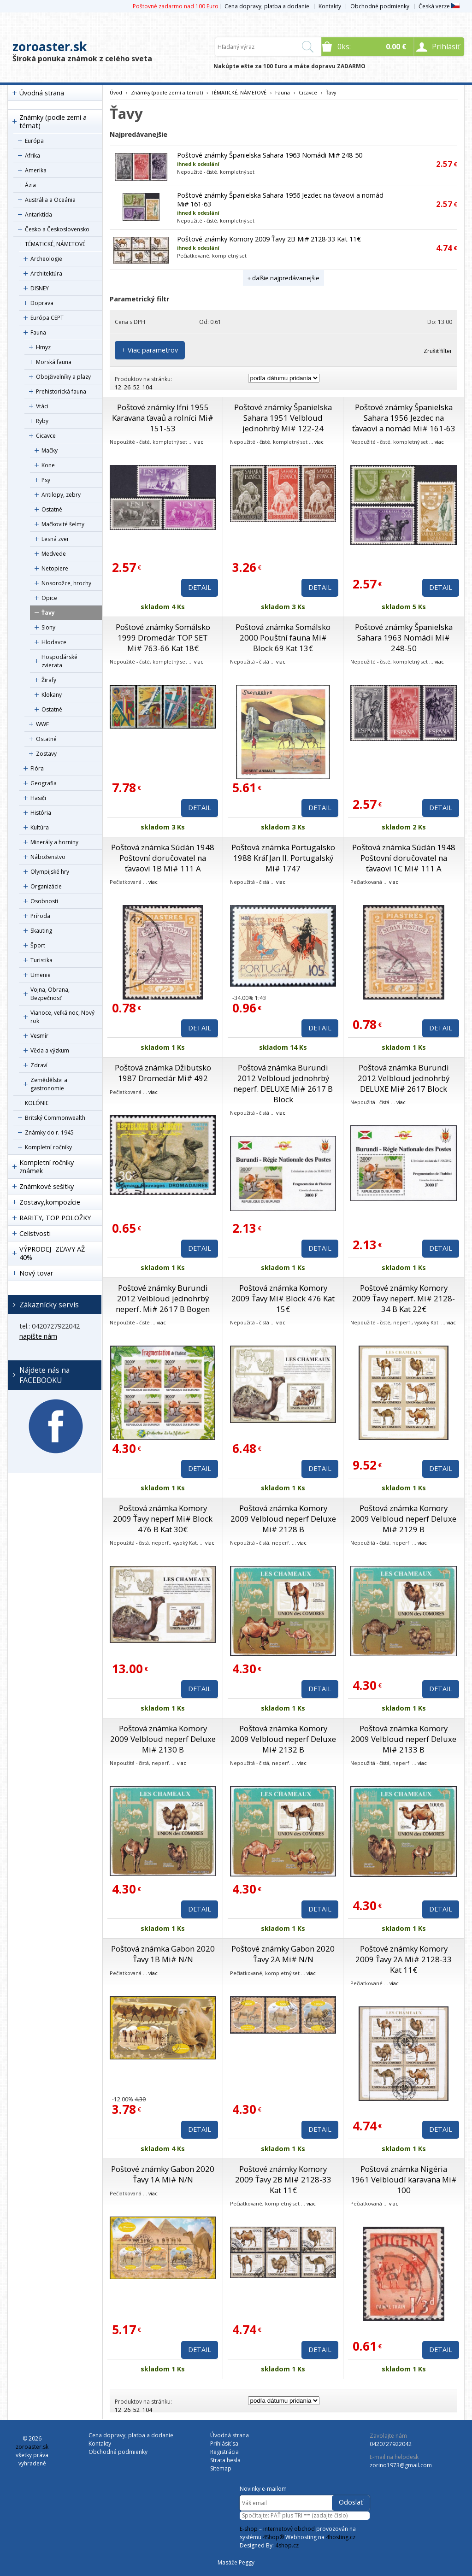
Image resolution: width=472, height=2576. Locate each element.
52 (136, 387)
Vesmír (39, 1036)
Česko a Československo (57, 229)
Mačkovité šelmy (62, 524)
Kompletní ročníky (48, 1147)
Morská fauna (53, 362)
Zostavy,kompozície (49, 1202)
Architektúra (46, 273)
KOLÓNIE (36, 1103)
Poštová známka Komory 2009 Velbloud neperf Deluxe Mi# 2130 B (163, 1739)
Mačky (49, 450)
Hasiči (38, 798)
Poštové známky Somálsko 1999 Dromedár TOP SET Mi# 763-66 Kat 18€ (163, 637)
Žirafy (48, 680)
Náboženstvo (47, 857)
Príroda (40, 916)
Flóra (37, 768)
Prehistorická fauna (61, 391)
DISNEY (39, 288)
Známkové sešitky (46, 1186)
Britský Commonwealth (55, 1118)
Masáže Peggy (236, 2562)
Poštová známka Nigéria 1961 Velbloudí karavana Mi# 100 (404, 2179)
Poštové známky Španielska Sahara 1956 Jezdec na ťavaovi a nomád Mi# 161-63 (403, 418)
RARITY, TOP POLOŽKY (55, 1217)
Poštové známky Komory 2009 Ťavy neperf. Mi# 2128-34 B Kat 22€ (403, 1298)
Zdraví (38, 1065)
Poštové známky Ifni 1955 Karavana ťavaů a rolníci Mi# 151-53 (162, 418)
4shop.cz (287, 2545)
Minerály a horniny (54, 842)
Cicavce (46, 436)
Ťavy (48, 613)
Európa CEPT (47, 318)
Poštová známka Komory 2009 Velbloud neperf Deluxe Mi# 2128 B (283, 1519)
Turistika (41, 960)
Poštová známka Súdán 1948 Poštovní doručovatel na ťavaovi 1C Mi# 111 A (403, 858)
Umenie (40, 975)
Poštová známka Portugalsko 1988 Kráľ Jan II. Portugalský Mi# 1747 (283, 858)
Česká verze (439, 6)
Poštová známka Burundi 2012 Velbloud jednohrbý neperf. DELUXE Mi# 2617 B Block (283, 1083)
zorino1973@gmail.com (401, 2465)
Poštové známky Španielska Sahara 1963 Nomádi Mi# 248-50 (269, 155)
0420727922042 (391, 2444)
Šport (37, 945)
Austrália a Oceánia (50, 200)
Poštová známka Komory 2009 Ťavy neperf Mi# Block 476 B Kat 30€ (162, 1519)
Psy (45, 480)
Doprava (41, 303)
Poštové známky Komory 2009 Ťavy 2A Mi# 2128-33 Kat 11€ (403, 1959)
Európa (34, 141)
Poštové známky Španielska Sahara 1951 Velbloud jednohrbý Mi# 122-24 (283, 418)
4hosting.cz (340, 2537)
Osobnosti (44, 901)
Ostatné (51, 509)
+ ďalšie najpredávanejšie (283, 278)
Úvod (116, 92)
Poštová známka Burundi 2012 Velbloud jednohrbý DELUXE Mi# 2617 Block (403, 1078)
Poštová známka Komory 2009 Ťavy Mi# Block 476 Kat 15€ (283, 1298)
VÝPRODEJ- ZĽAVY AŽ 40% (52, 1253)
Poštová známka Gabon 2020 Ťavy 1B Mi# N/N (163, 1953)
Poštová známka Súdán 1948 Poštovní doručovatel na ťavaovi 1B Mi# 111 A (162, 858)
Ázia (30, 185)
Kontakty (330, 6)
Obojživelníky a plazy (63, 377)
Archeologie (46, 259)
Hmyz (43, 347)
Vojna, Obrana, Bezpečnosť (50, 994)
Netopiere (54, 568)
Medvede (53, 554)
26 (127, 387)
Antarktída (38, 214)
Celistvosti (35, 1233)
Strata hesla (225, 2460)
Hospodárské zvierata (59, 661)
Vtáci (42, 406)
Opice (49, 598)
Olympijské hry (49, 872)
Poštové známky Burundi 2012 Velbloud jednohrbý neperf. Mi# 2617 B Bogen (163, 1298)
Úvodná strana (41, 92)
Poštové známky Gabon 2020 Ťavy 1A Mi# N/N (162, 2174)
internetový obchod (289, 2529)
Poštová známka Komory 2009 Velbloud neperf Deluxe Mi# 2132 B (283, 1739)
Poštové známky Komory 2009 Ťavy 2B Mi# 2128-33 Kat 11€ (269, 239)
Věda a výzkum (49, 1050)
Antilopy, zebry (61, 495)
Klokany (51, 695)
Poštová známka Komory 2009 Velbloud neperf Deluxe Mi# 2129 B (403, 1519)
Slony (48, 627)
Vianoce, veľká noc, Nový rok (62, 1017)
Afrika (32, 155)
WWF (42, 724)
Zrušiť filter (438, 351)
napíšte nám (38, 1336)
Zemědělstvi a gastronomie (48, 1084)
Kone (48, 465)
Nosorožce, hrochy (66, 583)
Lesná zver (55, 539)
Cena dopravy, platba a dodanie (266, 6)
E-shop (249, 2529)
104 (147, 387)
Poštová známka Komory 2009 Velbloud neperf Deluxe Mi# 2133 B (403, 1739)
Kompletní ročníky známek (46, 1166)
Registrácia (224, 2452)
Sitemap (220, 2468)
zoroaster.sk (49, 46)
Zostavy (46, 754)
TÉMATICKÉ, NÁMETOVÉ (55, 244)
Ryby (42, 421)
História (40, 813)
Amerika (36, 170)
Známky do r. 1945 (49, 1132)
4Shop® (273, 2537)
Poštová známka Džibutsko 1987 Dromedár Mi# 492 (163, 1072)
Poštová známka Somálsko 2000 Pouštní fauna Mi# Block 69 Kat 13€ (283, 637)
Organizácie (46, 886)
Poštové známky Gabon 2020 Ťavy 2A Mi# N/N (283, 1953)
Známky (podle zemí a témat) (53, 121)
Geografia (43, 783)
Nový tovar (36, 1273)
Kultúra (39, 827)
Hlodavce (53, 642)
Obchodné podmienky (379, 6)
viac (198, 441)
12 (118, 387)
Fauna (38, 332)
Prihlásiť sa (224, 2443)
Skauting (41, 931)
